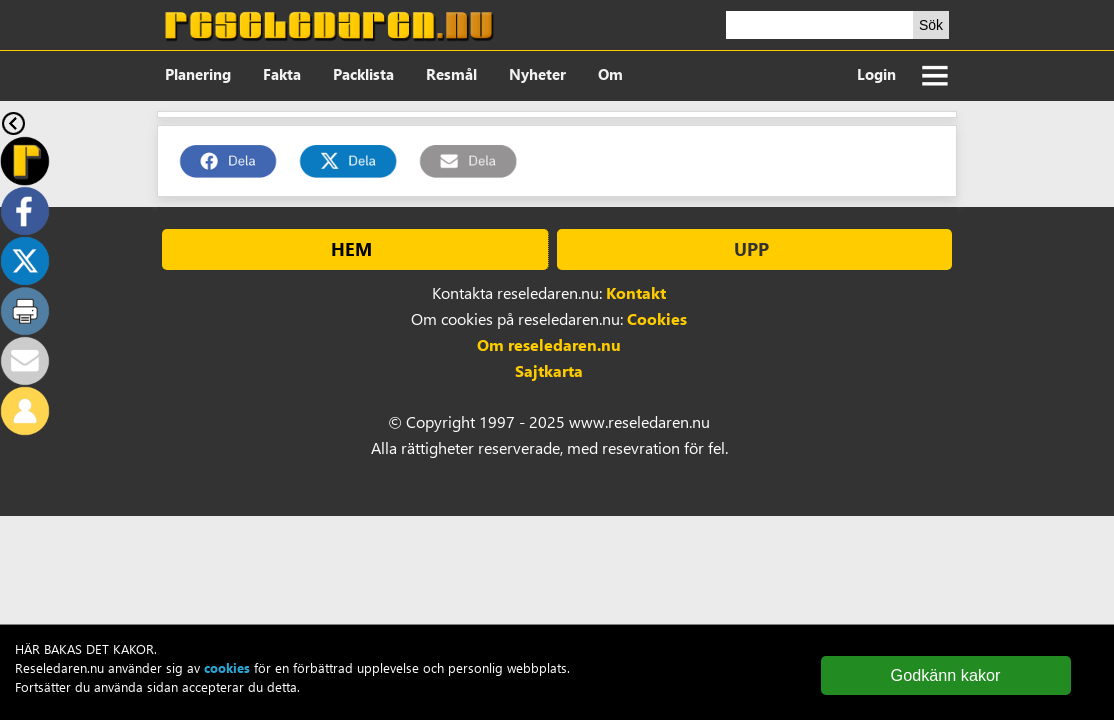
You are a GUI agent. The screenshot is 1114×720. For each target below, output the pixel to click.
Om (610, 74)
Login (876, 74)
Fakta (282, 74)
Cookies (657, 318)
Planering (198, 74)
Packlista (363, 74)
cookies (227, 667)
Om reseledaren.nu (549, 344)
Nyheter (537, 74)
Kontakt (636, 292)
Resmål (451, 74)
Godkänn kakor (946, 675)
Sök (931, 25)
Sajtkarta (549, 370)
